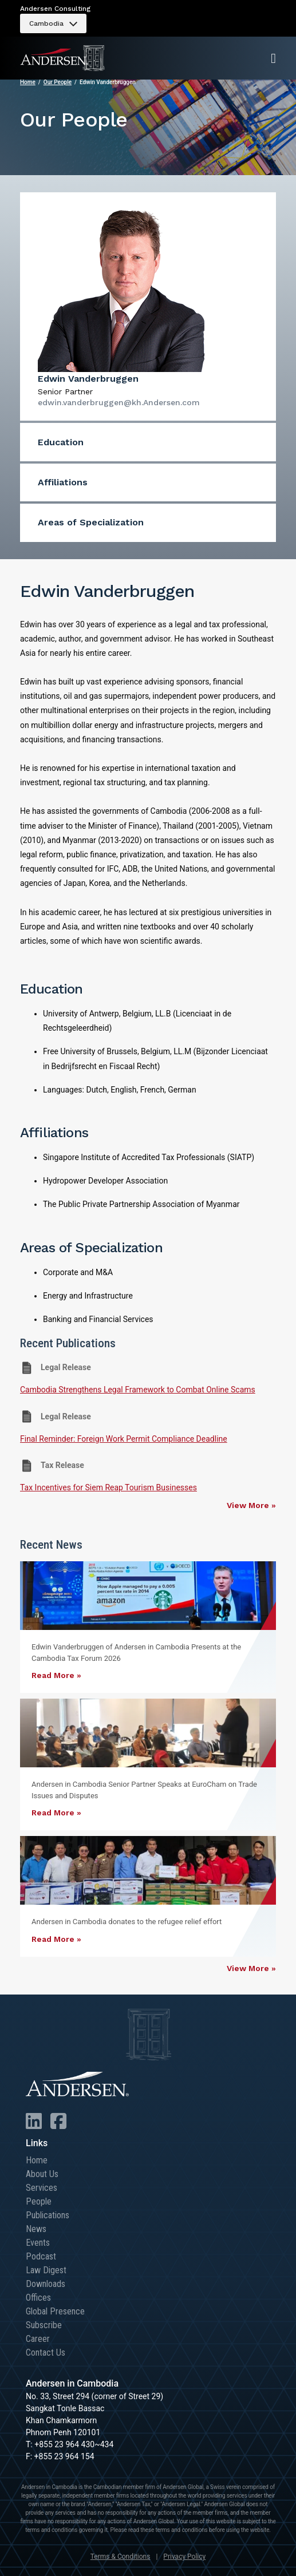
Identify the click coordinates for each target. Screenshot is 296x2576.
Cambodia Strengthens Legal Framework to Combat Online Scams (137, 1389)
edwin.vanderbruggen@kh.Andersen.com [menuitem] (119, 402)
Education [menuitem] (61, 442)
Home (27, 82)
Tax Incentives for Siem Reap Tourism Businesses (108, 1487)
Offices (38, 2297)
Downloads (45, 2283)
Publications (47, 2215)
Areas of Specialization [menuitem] (91, 522)
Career (38, 2338)
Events (38, 2242)
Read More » (56, 1675)
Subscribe (44, 2325)
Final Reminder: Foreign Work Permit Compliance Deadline (123, 1438)
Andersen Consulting (55, 9)
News (36, 2228)
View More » (251, 1505)
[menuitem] (53, 23)
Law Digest (46, 2270)
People (39, 2201)
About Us (42, 2174)
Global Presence (55, 2311)
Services (41, 2187)
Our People (58, 82)
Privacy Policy (184, 2557)
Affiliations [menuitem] (63, 482)
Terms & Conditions (120, 2557)
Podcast (41, 2256)
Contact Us (45, 2352)
